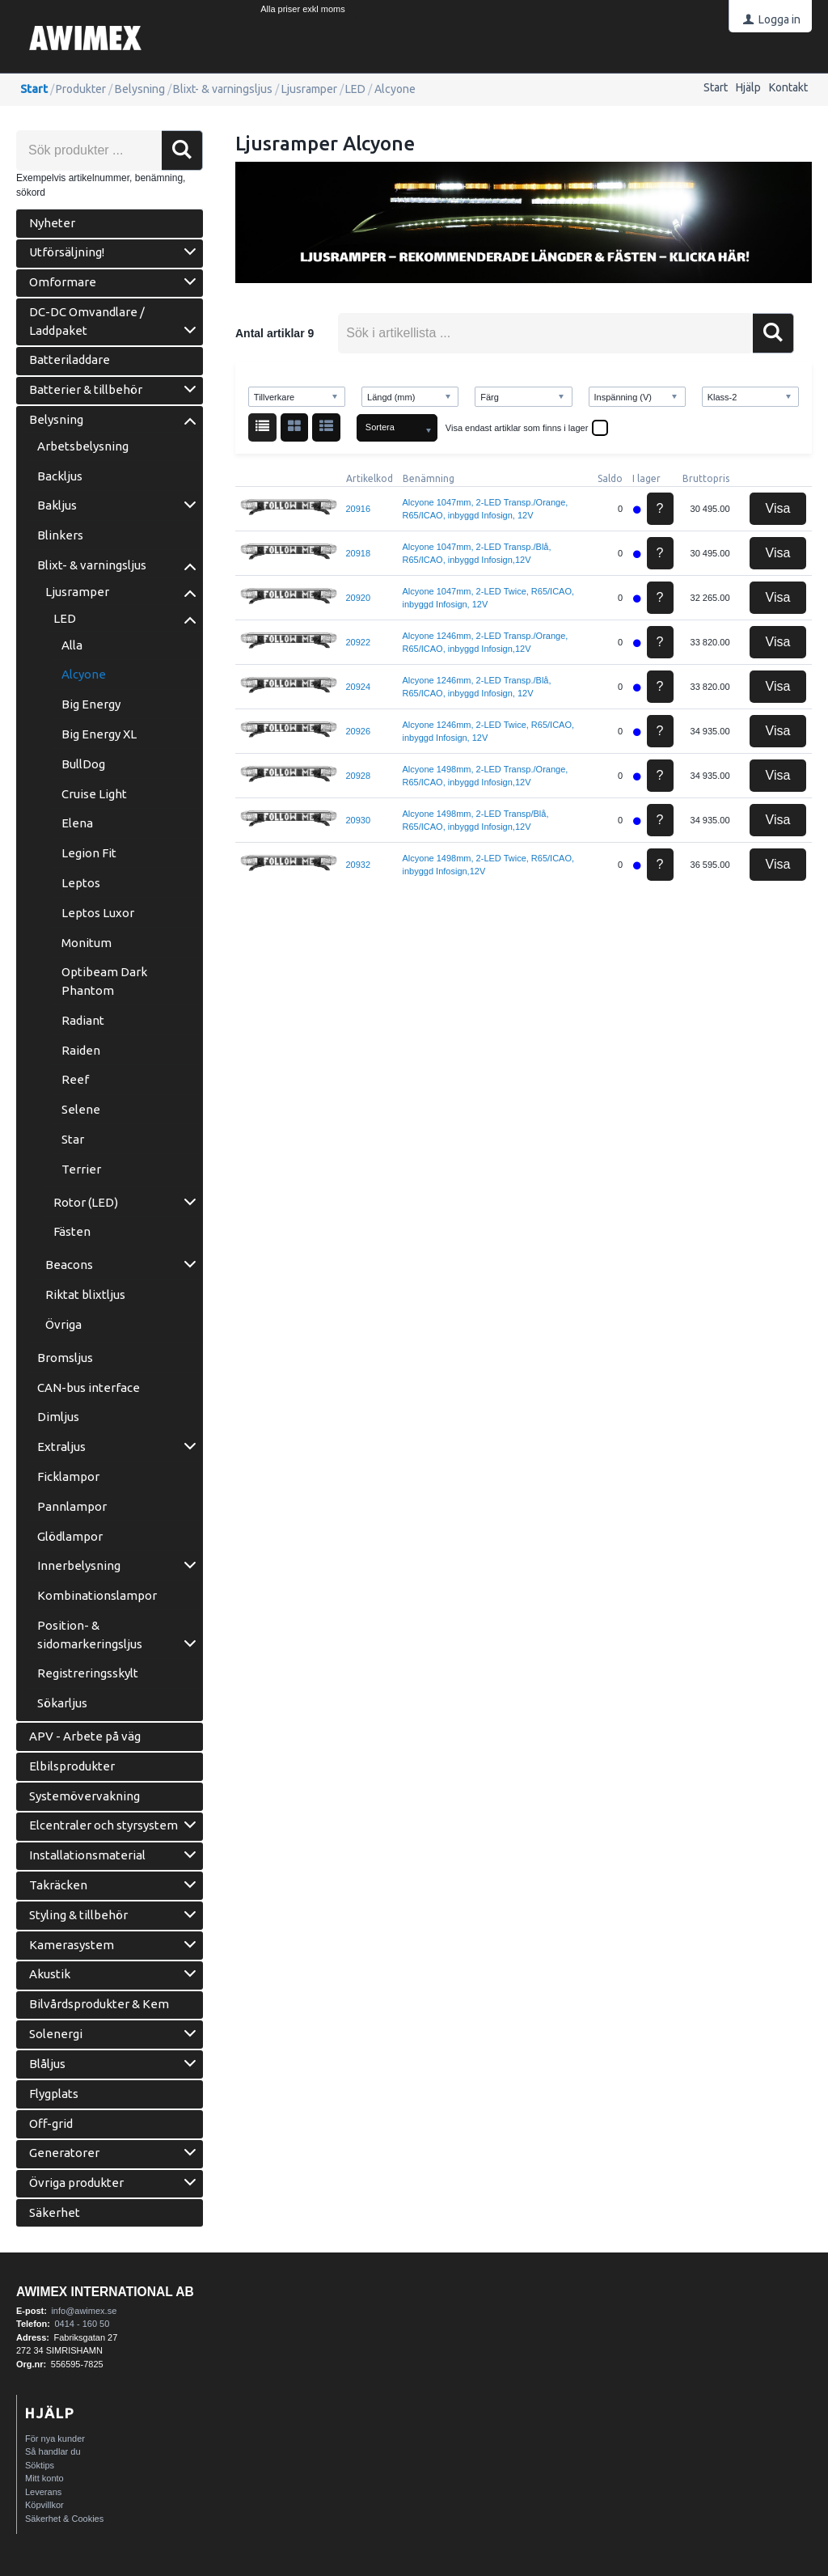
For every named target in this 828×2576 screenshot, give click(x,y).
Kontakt (788, 87)
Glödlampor (70, 1536)
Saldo (610, 478)
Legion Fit (88, 853)
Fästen (72, 1231)
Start (715, 87)
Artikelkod (369, 478)
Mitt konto (44, 2478)
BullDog (83, 764)
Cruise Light (94, 794)
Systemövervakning (84, 1796)
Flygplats (53, 2093)
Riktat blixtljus (85, 1294)
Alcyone (83, 674)
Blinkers (60, 535)
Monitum (86, 943)
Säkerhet (54, 2212)
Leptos (80, 883)
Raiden (80, 1050)
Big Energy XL (99, 734)
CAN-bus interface (88, 1387)
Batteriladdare (69, 359)
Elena (77, 823)
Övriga (63, 1324)
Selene (80, 1109)
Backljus (59, 476)
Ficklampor (68, 1476)
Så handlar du (53, 2451)
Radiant (82, 1020)
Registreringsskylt (87, 1673)
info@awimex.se (83, 2311)
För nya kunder (55, 2438)
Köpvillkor (44, 2505)
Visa (778, 508)
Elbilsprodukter (72, 1766)
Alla (71, 645)
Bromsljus (65, 1357)
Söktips (39, 2465)
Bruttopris (705, 478)
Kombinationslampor (97, 1595)
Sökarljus (62, 1703)
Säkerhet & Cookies (64, 2518)
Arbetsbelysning (83, 446)
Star (72, 1139)
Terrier (81, 1169)
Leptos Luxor (97, 913)
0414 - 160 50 (81, 2324)
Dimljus (58, 1416)
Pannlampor (72, 1506)
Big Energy (90, 704)
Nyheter (52, 223)
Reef (75, 1079)
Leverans (43, 2492)
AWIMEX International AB (105, 2292)
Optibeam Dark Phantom (104, 981)
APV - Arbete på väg (85, 1736)
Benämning (428, 478)
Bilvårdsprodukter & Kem (99, 2004)
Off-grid (51, 2123)
